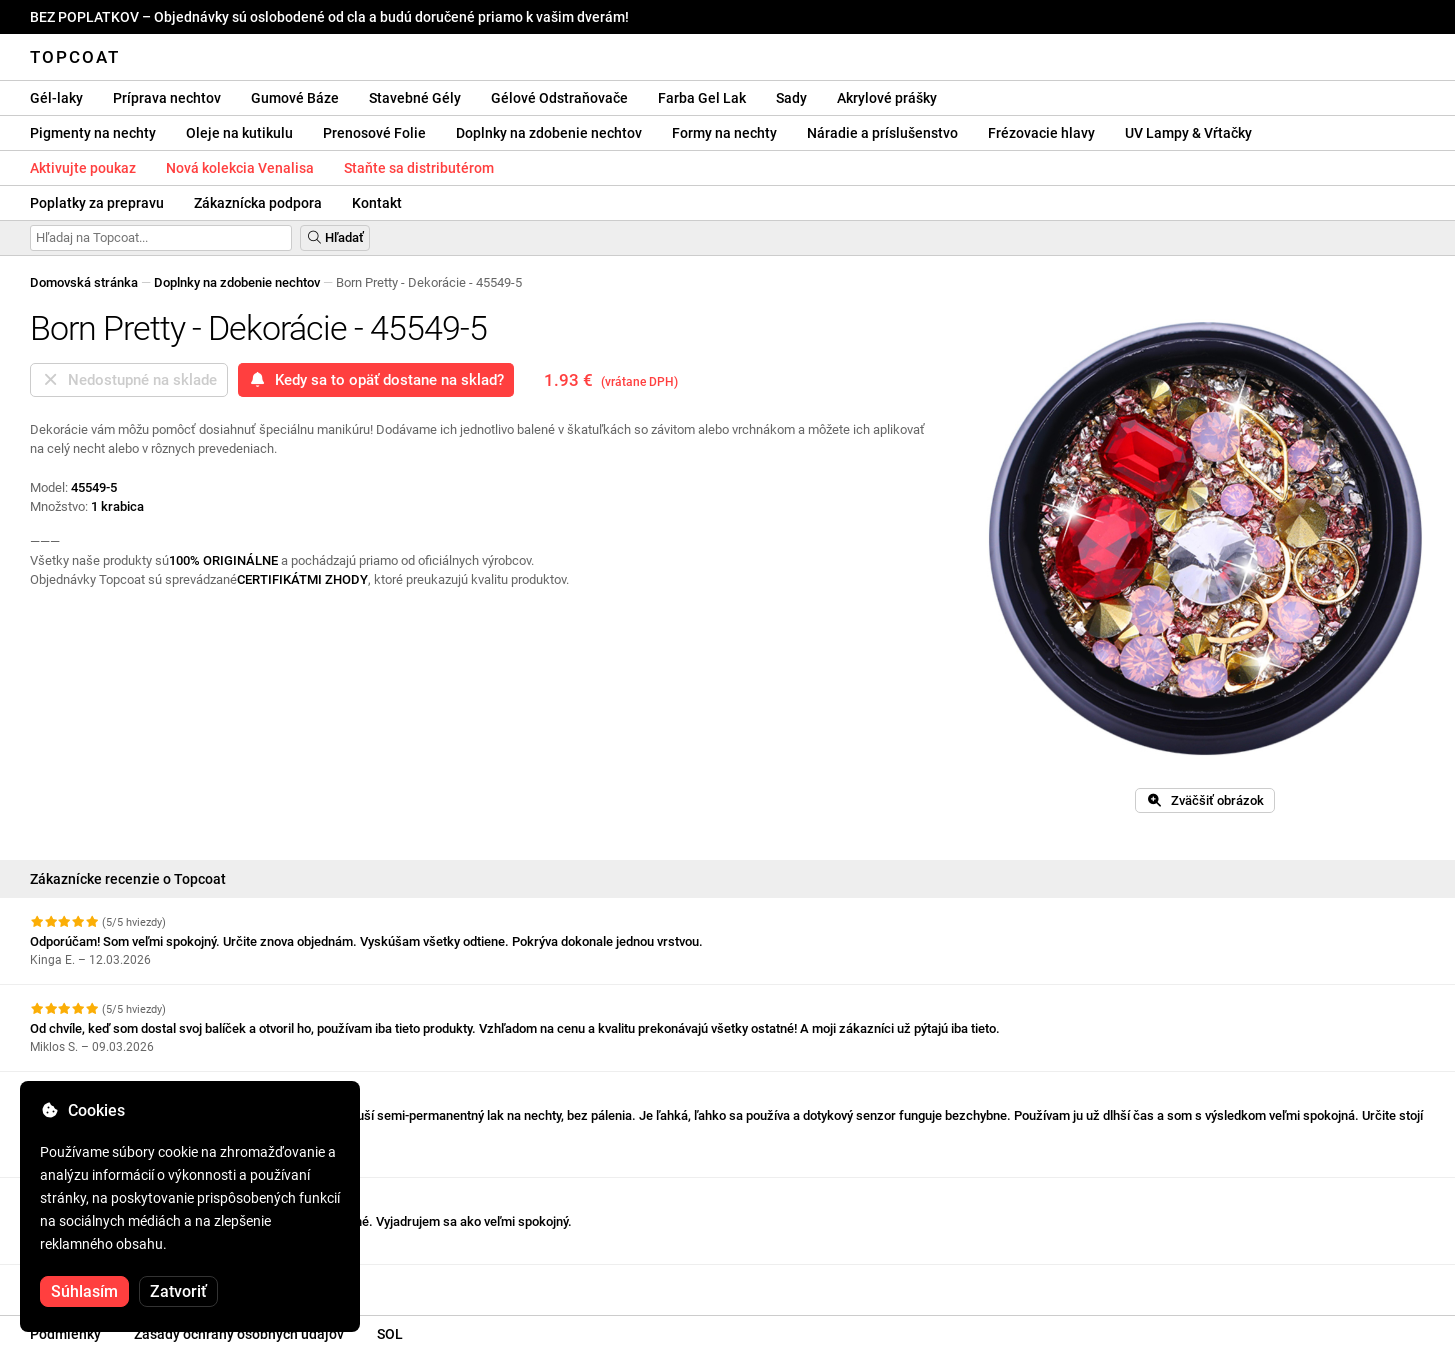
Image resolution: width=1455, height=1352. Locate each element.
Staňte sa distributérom (419, 168)
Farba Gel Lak (702, 98)
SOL (390, 1334)
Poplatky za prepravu (97, 203)
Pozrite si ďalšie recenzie (113, 1282)
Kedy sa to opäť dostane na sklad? (376, 380)
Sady (791, 98)
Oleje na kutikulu (239, 133)
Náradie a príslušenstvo (882, 133)
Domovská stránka (84, 282)
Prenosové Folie (374, 133)
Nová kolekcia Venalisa (240, 168)
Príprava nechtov (167, 98)
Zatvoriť (178, 1291)
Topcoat (75, 57)
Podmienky (65, 1334)
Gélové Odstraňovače (559, 98)
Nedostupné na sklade (129, 380)
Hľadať (335, 237)
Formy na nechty (724, 133)
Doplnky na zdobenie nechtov (549, 133)
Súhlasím (84, 1291)
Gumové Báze (295, 98)
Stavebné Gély (415, 98)
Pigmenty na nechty (93, 133)
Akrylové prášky (887, 98)
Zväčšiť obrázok (1205, 800)
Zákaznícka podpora (258, 203)
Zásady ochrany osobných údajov (239, 1334)
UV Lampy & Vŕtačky (1188, 133)
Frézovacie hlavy (1041, 133)
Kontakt (377, 203)
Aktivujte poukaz (83, 168)
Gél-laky (56, 98)
